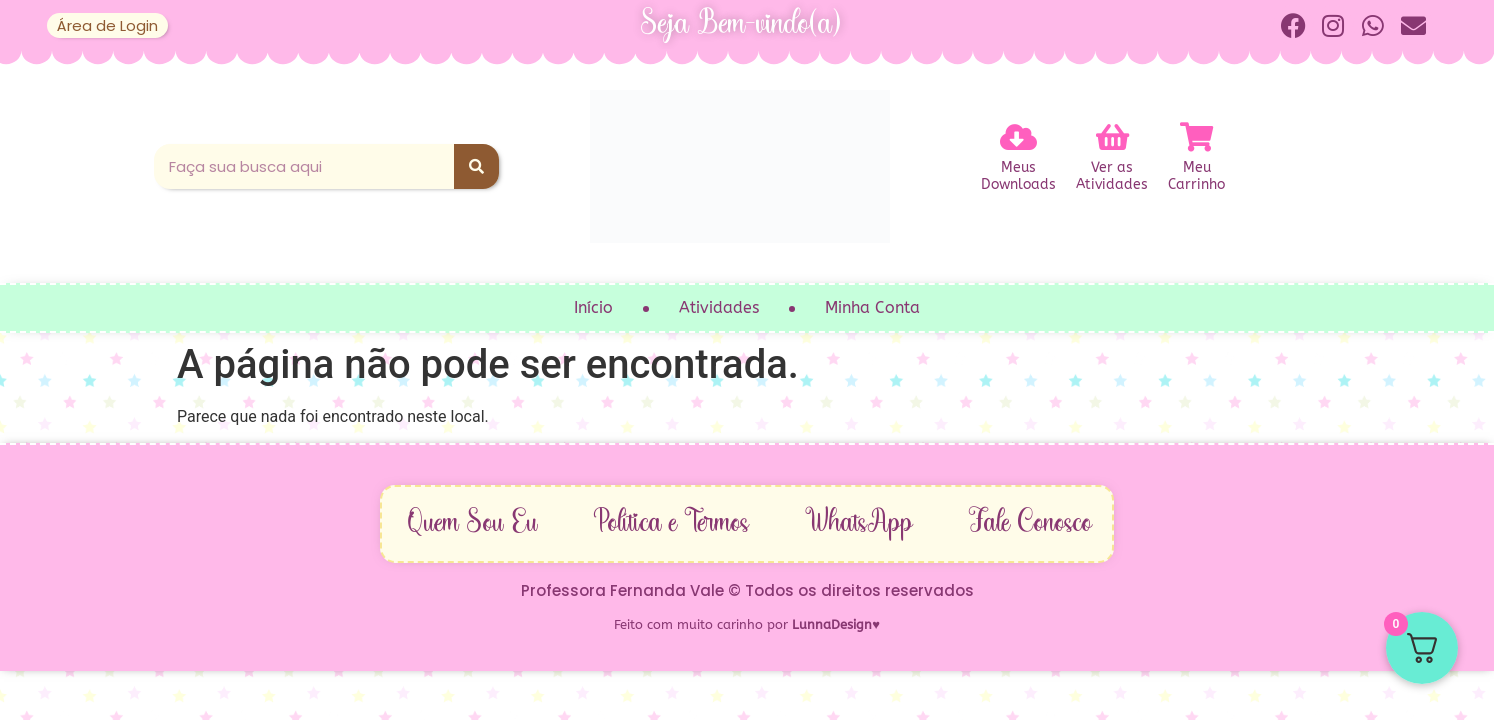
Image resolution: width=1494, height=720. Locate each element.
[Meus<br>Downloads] (1019, 138)
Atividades (719, 307)
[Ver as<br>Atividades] (1112, 138)
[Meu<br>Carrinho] (1197, 138)
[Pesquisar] (476, 166)
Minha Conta (872, 307)
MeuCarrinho (1196, 177)
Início (593, 307)
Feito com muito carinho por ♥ (747, 624)
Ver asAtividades (1112, 177)
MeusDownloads (1018, 177)
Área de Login (107, 25)
